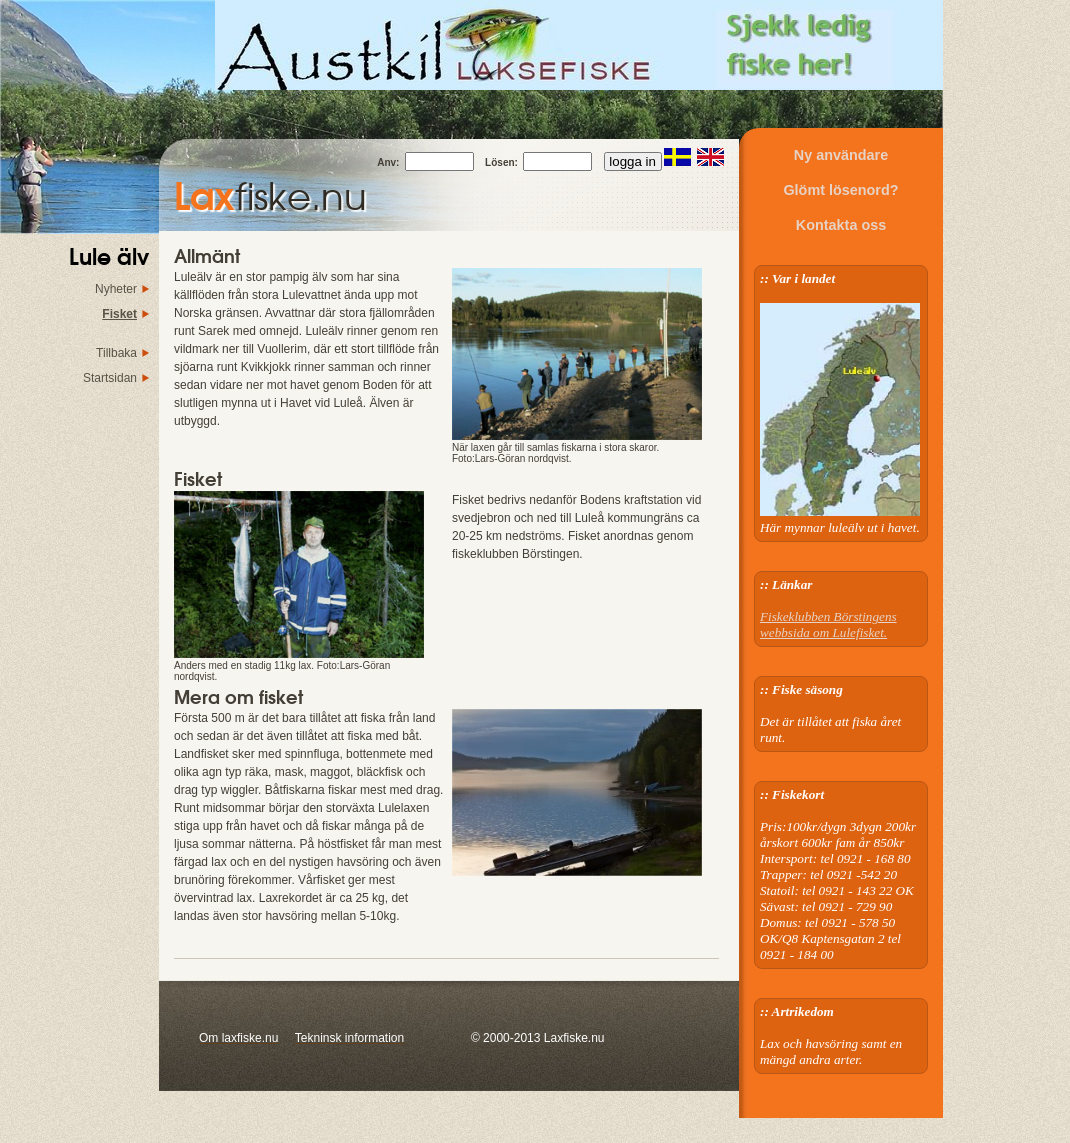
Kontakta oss (841, 225)
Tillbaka (116, 353)
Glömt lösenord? (840, 190)
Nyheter (116, 289)
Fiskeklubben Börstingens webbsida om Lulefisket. (828, 624)
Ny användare (841, 155)
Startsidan (110, 378)
